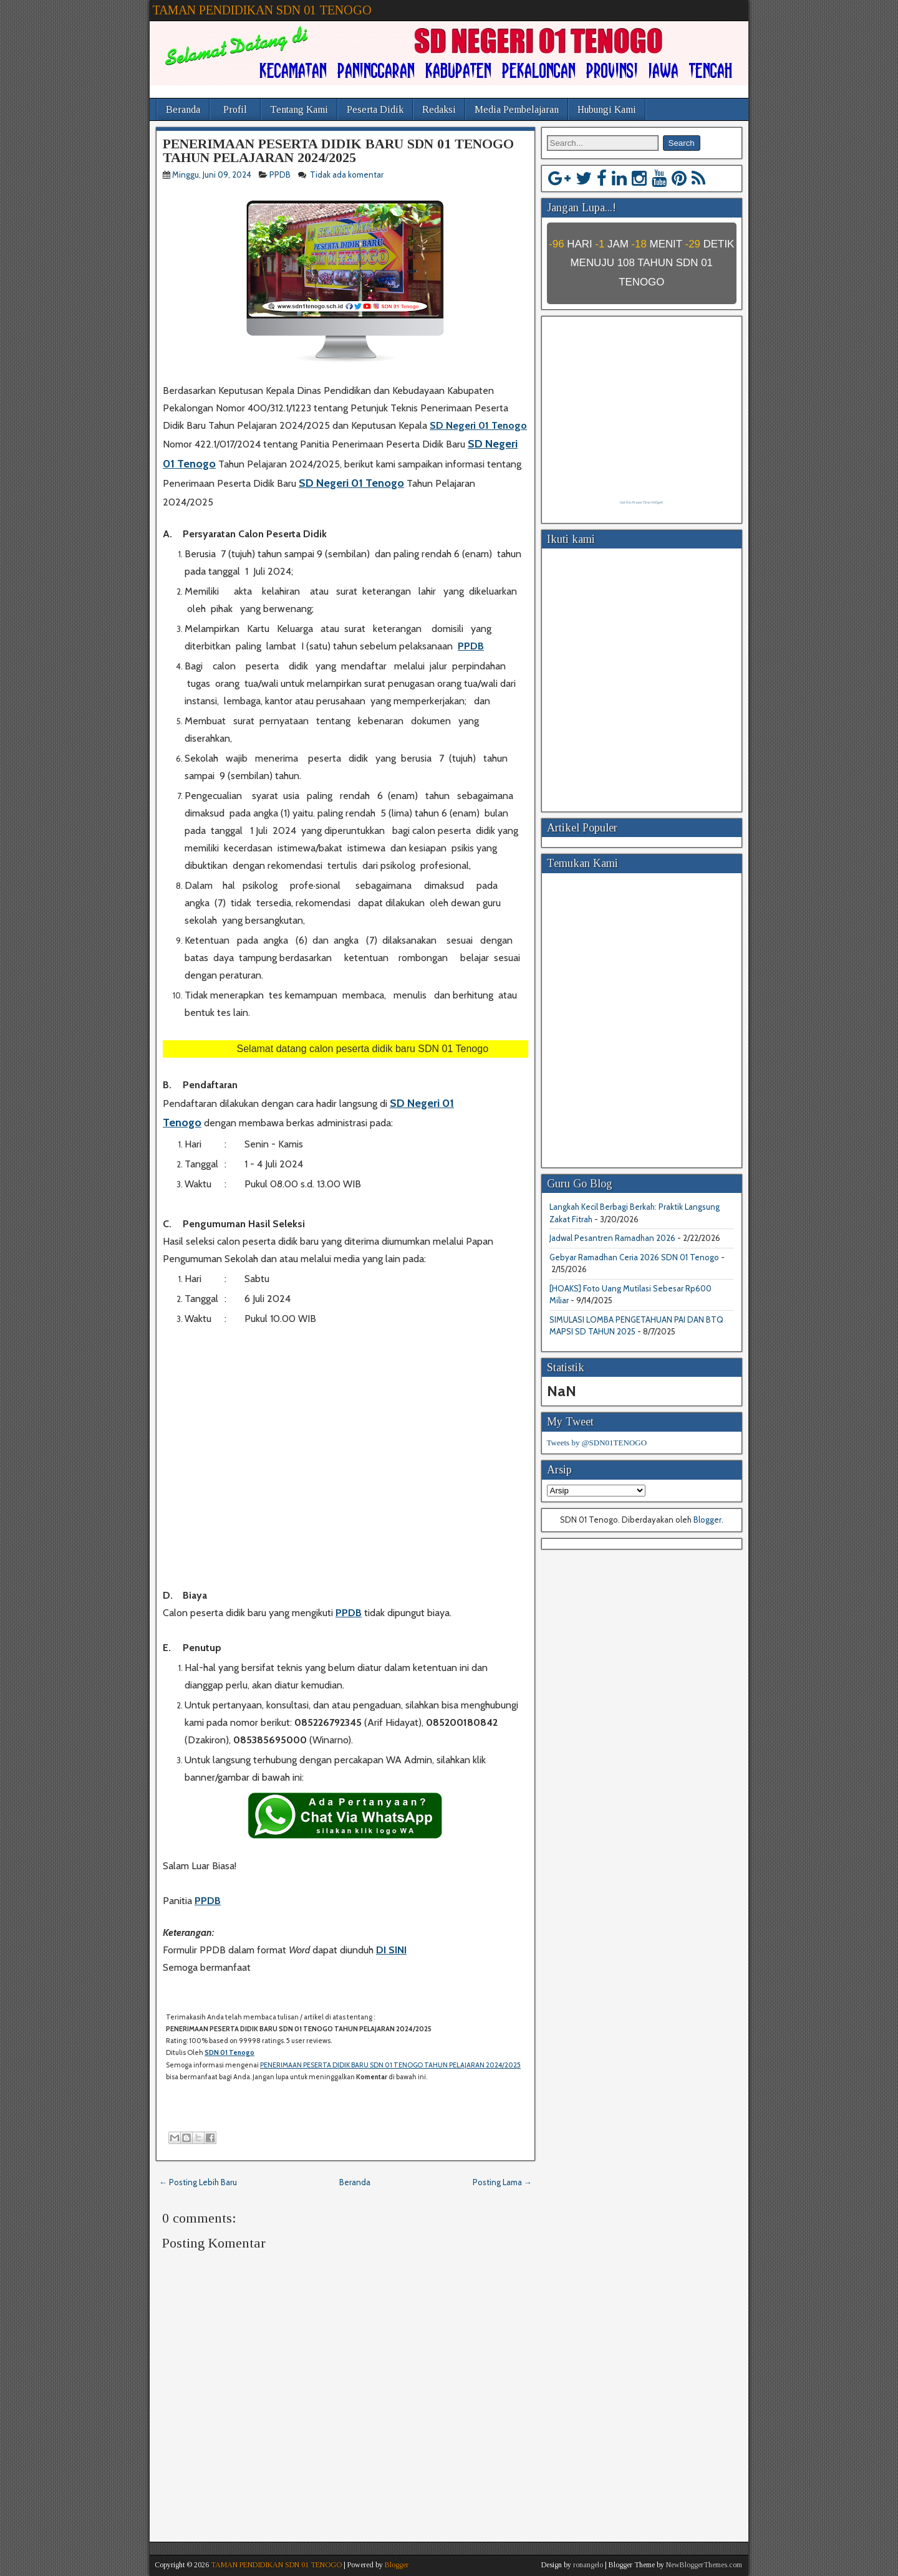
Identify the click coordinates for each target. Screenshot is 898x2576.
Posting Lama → (502, 2182)
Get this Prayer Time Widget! (641, 502)
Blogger (707, 1520)
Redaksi (439, 109)
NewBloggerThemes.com (704, 2564)
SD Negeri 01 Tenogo (478, 425)
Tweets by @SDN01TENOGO (597, 1442)
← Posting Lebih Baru (198, 2182)
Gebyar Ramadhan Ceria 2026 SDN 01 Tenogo (634, 1257)
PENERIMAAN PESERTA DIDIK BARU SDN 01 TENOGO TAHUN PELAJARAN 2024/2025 (338, 150)
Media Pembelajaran (517, 109)
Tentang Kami (299, 109)
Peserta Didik (375, 109)
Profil (235, 109)
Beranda (183, 109)
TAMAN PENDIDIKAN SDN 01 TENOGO (262, 10)
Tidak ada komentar (347, 175)
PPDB (280, 175)
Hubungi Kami (606, 109)
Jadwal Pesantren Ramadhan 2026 (612, 1238)
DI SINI (391, 1950)
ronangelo (588, 2564)
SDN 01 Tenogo (229, 2052)
